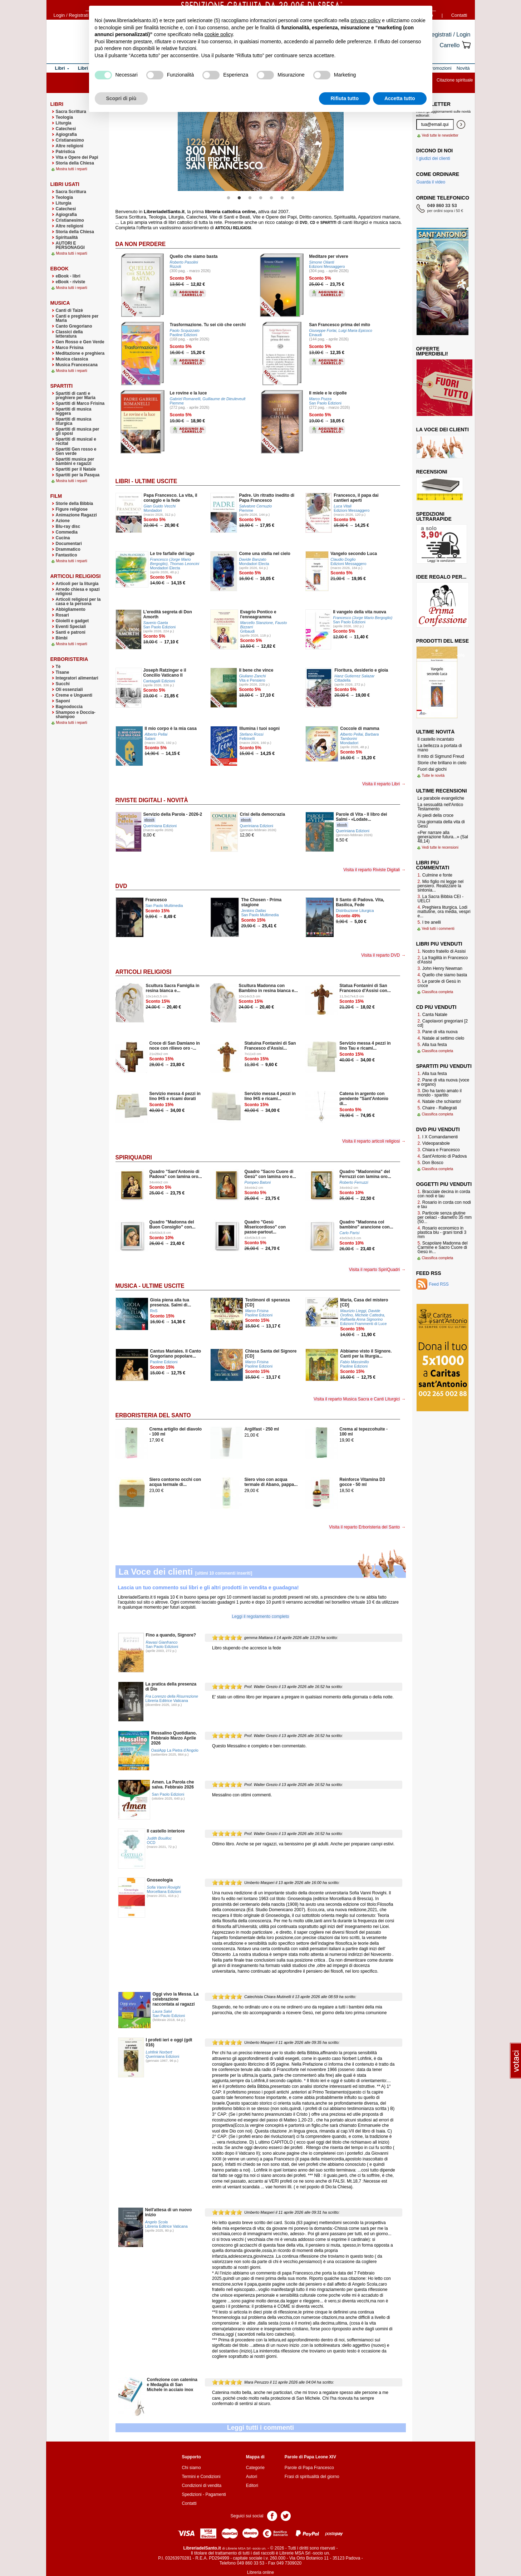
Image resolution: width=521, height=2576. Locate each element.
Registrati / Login (448, 34)
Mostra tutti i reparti (71, 169)
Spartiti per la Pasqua (78, 475)
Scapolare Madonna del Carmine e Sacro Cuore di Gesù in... (443, 1247)
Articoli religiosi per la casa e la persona (78, 601)
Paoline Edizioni (183, 335)
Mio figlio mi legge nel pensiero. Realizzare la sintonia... (441, 885)
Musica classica (72, 359)
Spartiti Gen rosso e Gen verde (76, 451)
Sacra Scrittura (71, 111)
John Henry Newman (440, 968)
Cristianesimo (70, 140)
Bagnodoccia (69, 707)
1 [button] (228, 198)
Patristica (65, 151)
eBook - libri (68, 276)
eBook (59, 268)
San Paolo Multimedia (164, 905)
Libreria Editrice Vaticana (167, 1700)
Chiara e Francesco (439, 1150)
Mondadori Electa (165, 568)
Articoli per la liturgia (77, 584)
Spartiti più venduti (444, 1066)
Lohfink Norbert (159, 2052)
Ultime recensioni (441, 791)
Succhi (63, 684)
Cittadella (342, 680)
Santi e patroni (70, 632)
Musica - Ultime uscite (150, 1286)
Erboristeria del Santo (153, 1415)
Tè (58, 666)
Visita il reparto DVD (380, 955)
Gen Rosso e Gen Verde (80, 342)
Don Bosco (430, 1163)
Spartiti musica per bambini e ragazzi (75, 461)
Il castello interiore (166, 1831)
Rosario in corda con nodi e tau (444, 1204)
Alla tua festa (432, 1044)
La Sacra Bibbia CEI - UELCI (441, 898)
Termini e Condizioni (201, 2476)
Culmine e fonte (435, 875)
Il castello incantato (436, 739)
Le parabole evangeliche (441, 798)
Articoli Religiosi (143, 972)
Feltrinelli (247, 738)
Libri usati (64, 184)
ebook (149, 819)
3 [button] (250, 198)
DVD (121, 886)
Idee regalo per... (441, 577)
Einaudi (315, 335)
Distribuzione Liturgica (355, 910)
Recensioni (431, 472)
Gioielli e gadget (72, 621)
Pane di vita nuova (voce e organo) (444, 1082)
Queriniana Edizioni (160, 826)
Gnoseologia (160, 1880)
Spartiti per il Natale (76, 469)
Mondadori (153, 510)
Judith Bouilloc (159, 1838)
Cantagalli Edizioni (159, 681)
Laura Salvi (162, 2011)
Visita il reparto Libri (381, 783)
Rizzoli (175, 266)
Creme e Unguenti (74, 695)
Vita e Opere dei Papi (77, 157)
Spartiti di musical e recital (76, 441)
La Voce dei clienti (156, 1571)
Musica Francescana (77, 365)
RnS (154, 1311)
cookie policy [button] (219, 34)
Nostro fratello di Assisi (442, 951)
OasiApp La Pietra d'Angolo (174, 1750)
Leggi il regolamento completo (260, 1616)
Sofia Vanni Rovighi (164, 1887)
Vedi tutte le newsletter (440, 135)
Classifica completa (437, 992)
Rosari (62, 615)
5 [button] (271, 198)
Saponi (63, 701)
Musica (60, 303)
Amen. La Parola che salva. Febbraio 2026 (173, 1785)
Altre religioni (69, 146)
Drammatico (68, 549)
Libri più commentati (432, 865)
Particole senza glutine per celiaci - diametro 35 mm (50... (445, 1217)
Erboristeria (69, 659)
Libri (57, 104)
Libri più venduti (439, 944)
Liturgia (64, 123)
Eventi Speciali (71, 626)
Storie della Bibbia (74, 503)
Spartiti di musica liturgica (74, 421)
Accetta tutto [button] (399, 98)
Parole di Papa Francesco (309, 2467)
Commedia (67, 532)
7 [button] (292, 198)
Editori (252, 2485)
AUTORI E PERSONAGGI (70, 245)
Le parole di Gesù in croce (439, 983)
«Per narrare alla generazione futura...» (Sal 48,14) (443, 836)
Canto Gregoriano (74, 326)
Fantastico (66, 555)
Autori (251, 2476)
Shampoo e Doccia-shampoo (75, 714)
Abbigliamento (70, 609)
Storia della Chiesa (75, 163)
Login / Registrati (71, 15)
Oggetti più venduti (444, 1184)
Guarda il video (431, 182)
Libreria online (260, 2572)
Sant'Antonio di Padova (442, 1156)
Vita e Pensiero (252, 680)
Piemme (177, 403)
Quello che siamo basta (442, 975)
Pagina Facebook (272, 2515)
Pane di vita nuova (438, 1032)
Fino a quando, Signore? (171, 1635)
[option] (260, 144)
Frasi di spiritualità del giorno (312, 2476)
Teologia (64, 117)
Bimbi (62, 638)
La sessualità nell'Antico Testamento (440, 807)
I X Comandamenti (438, 1137)
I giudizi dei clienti (433, 158)
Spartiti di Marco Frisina (80, 403)
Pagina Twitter (286, 2515)
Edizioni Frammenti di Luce (363, 1323)
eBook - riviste (70, 282)
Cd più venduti (436, 1007)
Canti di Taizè (69, 310)
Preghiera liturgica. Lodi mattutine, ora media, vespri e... (444, 911)
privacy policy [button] (365, 20)
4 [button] (260, 198)
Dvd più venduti (438, 1129)
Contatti (459, 15)
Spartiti (61, 386)
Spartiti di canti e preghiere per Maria (75, 395)
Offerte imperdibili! (432, 351)
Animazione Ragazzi (76, 515)
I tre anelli (429, 922)
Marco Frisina (70, 347)
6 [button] (282, 198)
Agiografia (66, 134)
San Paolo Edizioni (325, 403)
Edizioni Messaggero (327, 266)
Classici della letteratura (69, 334)
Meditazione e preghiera (80, 353)
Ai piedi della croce (436, 815)
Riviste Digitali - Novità (151, 800)
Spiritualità (67, 237)
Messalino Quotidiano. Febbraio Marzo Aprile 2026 (174, 1738)
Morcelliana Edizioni (164, 1891)
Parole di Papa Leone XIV (310, 2456)
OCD (151, 1842)
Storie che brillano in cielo (442, 763)
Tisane (62, 672)
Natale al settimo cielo (441, 1038)
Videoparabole (434, 1143)
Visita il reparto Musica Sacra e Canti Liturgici (357, 1399)
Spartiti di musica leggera (74, 411)
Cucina (63, 538)
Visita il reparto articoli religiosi (371, 1141)
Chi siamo (191, 2467)
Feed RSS (428, 1273)
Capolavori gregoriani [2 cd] (443, 1023)
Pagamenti (215, 2494)
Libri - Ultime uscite (146, 481)
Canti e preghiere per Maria (77, 318)
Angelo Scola (156, 2222)
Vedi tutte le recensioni (440, 847)
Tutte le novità (433, 775)
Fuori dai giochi (432, 769)
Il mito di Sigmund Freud (441, 756)
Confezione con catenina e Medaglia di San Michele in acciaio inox (172, 2384)
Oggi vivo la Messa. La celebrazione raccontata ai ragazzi (176, 1999)
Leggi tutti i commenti (260, 2427)
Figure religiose (72, 509)
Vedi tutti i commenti (438, 929)
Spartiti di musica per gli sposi (77, 431)
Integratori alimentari (77, 678)
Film (56, 496)
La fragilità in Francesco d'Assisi (443, 960)
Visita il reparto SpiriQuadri (374, 1269)
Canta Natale (432, 1014)
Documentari (69, 543)
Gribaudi (247, 631)
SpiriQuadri (133, 1157)
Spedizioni (191, 2494)
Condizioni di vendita (201, 2485)
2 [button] (239, 198)
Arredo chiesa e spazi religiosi (78, 591)
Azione (63, 521)
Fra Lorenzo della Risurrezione (172, 1696)
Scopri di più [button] (121, 98)
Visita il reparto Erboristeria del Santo (364, 1527)
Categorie (255, 2467)
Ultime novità (435, 732)
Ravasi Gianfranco (162, 1642)
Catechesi (66, 129)
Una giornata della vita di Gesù (441, 824)
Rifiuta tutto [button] (344, 98)
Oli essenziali (69, 689)
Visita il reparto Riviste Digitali (371, 869)
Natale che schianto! (439, 1101)
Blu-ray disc (68, 526)
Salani (150, 738)
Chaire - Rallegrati (437, 1108)
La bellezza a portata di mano (440, 748)
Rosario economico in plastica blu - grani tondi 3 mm (442, 1232)
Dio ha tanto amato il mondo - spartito (440, 1093)
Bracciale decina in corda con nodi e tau (444, 1193)
